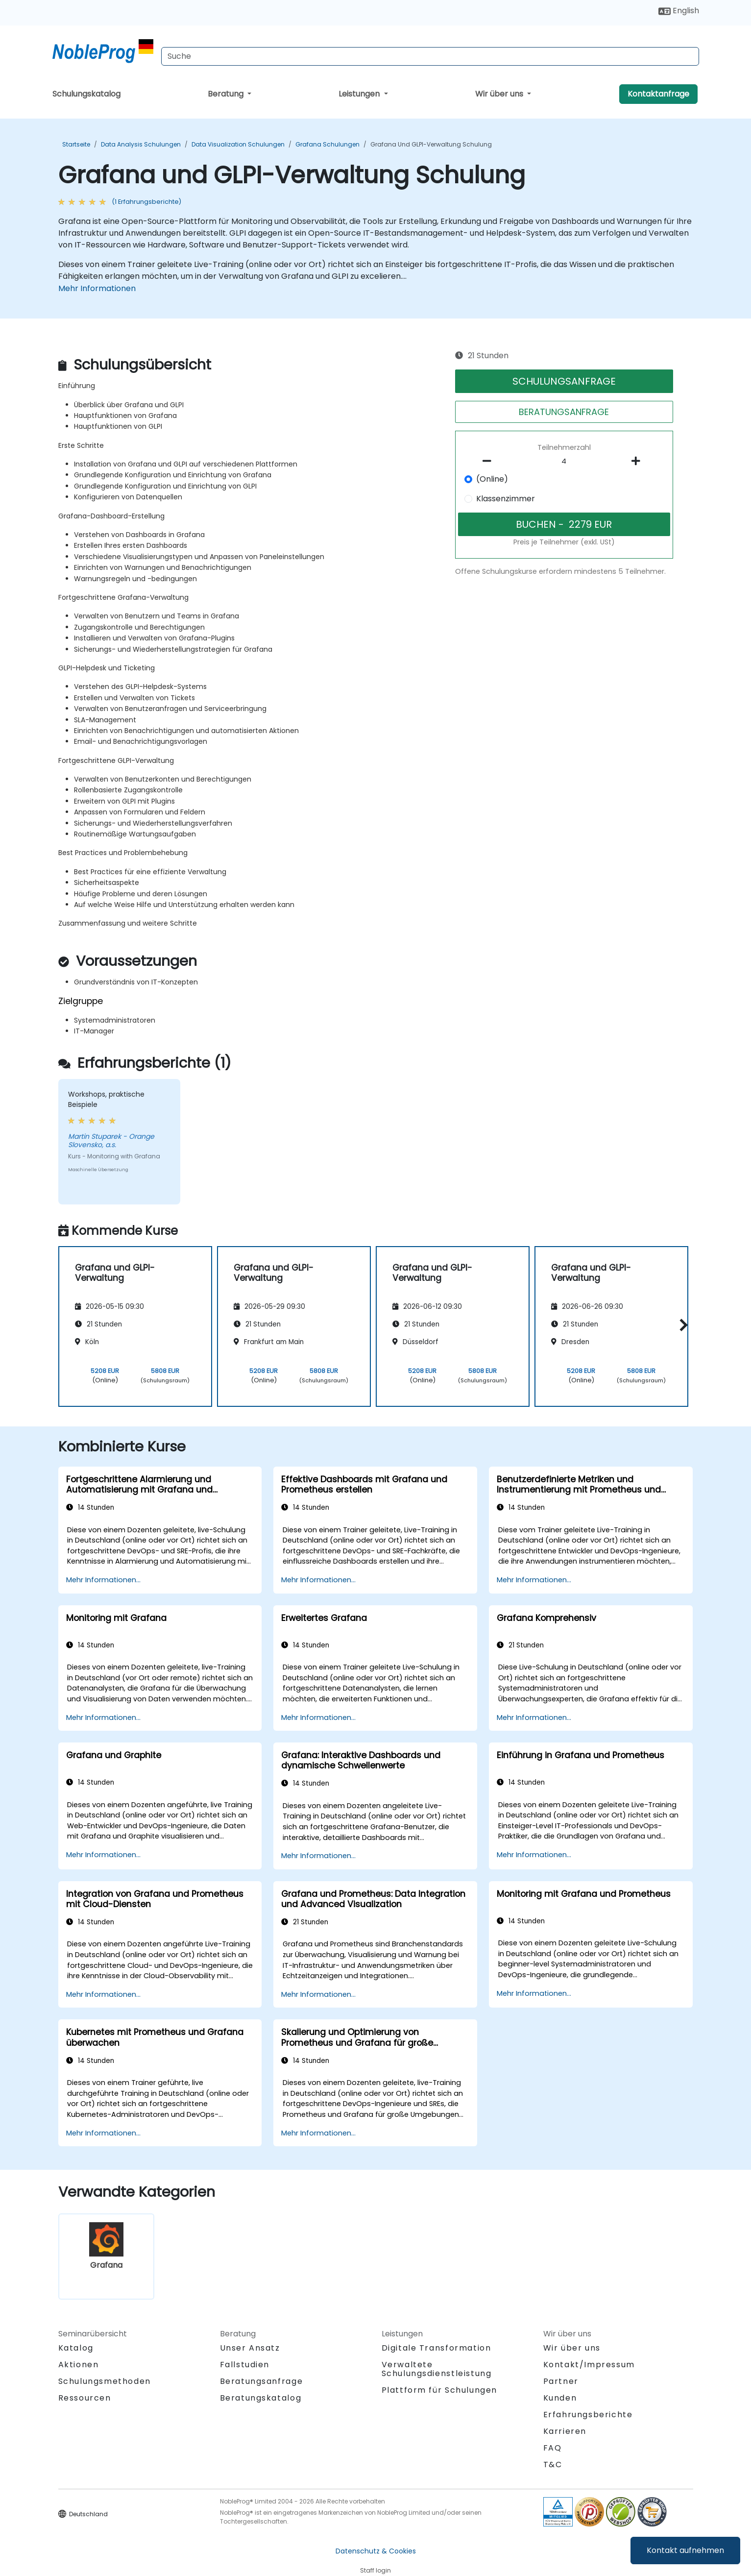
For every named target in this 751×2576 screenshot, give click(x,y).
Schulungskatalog (86, 93)
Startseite (76, 144)
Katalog (76, 2348)
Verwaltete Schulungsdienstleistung (437, 2369)
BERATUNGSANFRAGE (564, 412)
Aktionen (78, 2364)
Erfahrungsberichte (588, 2414)
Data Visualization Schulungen (238, 144)
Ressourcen (84, 2398)
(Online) (492, 479)
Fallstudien (245, 2364)
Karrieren (564, 2431)
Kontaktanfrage (658, 93)
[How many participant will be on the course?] (564, 461)
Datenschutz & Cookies (376, 2551)
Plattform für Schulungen (439, 2390)
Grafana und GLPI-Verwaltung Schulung (431, 144)
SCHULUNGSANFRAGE (564, 381)
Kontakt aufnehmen (685, 2550)
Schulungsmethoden (104, 2381)
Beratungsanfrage (261, 2381)
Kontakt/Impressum (589, 2364)
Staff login (375, 2570)
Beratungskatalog (261, 2398)
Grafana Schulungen (327, 144)
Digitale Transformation (436, 2348)
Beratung (226, 93)
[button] (681, 1325)
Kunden (560, 2398)
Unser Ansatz (250, 2348)
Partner (561, 2381)
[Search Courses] (430, 56)
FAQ (552, 2447)
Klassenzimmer (505, 498)
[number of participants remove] (489, 461)
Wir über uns (500, 93)
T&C (552, 2464)
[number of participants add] (638, 461)
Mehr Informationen (97, 288)
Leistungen (360, 93)
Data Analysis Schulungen (141, 144)
